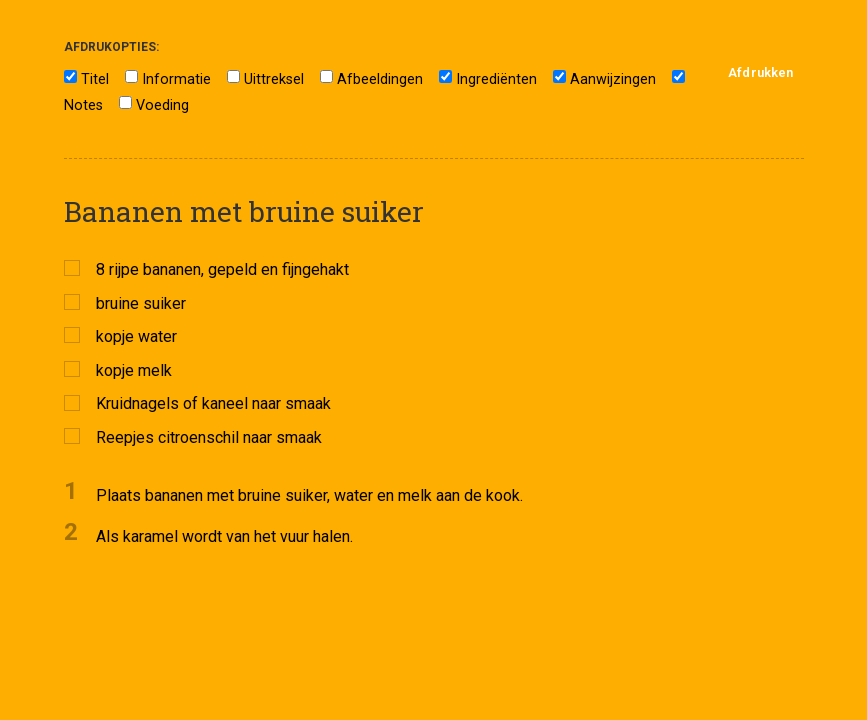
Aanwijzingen (613, 79)
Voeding (162, 105)
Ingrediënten (496, 79)
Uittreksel (274, 79)
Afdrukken (760, 72)
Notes (83, 105)
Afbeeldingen (380, 79)
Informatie (176, 79)
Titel (95, 79)
